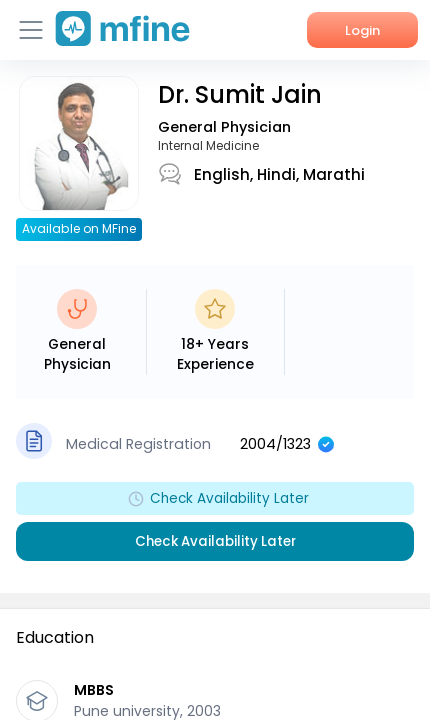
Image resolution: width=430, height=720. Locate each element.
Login (362, 30)
